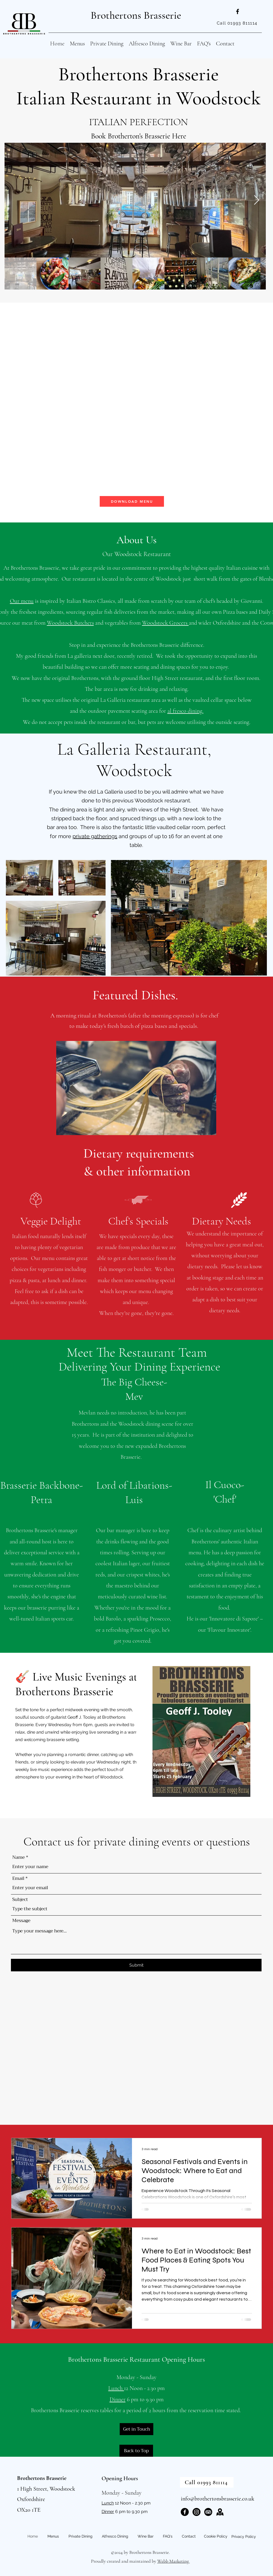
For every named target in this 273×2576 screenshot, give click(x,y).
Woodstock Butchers (70, 622)
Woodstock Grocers (165, 622)
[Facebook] (185, 2512)
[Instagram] (196, 2512)
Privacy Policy (243, 2536)
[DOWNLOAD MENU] (132, 501)
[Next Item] (257, 200)
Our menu (22, 600)
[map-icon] (220, 2512)
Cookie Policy (215, 2536)
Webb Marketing (173, 2561)
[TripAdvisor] (208, 2512)
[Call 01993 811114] (237, 23)
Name (18, 1857)
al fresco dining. (185, 710)
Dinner (118, 2399)
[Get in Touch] (136, 2429)
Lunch (116, 2388)
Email (18, 1878)
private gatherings (95, 836)
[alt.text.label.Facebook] (237, 11)
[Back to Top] (136, 2451)
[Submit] (136, 1965)
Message (21, 1920)
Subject (20, 1899)
